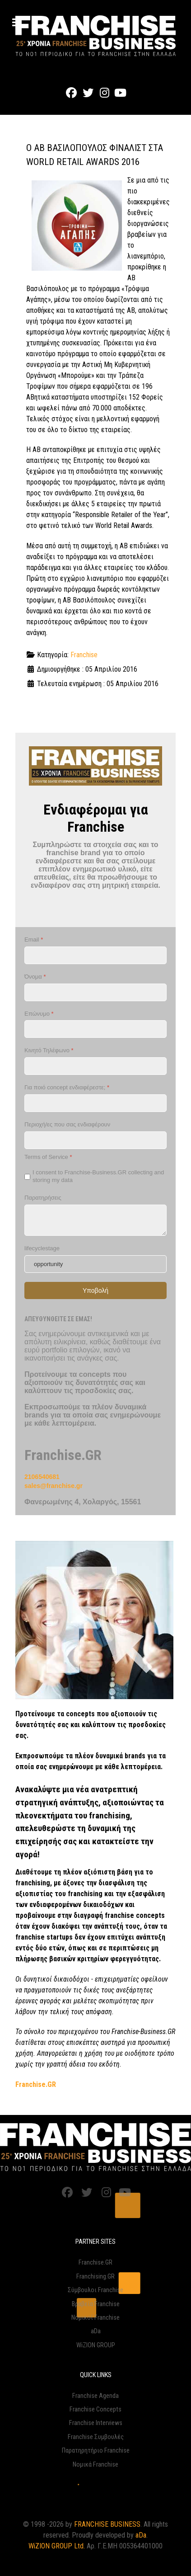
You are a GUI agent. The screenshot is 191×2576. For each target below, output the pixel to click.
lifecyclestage (42, 1248)
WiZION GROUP (95, 2345)
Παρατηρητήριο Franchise (96, 2450)
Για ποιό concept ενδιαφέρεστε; (66, 1087)
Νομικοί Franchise (95, 2318)
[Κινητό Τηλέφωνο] (95, 1066)
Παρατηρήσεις (42, 1197)
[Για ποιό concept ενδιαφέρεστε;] (95, 1103)
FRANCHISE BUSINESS (107, 2524)
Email (33, 939)
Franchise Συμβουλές (96, 2437)
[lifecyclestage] (95, 1263)
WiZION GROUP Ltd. (56, 2546)
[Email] (95, 955)
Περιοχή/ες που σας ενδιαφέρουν (67, 1124)
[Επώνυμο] (95, 1029)
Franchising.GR (95, 2276)
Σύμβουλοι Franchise (95, 2290)
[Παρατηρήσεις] (95, 1220)
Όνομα (35, 976)
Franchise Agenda (95, 2396)
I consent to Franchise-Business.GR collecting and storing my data (98, 1176)
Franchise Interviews (95, 2423)
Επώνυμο (39, 1013)
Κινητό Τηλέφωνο (49, 1050)
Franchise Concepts (95, 2409)
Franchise (84, 654)
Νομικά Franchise (95, 2464)
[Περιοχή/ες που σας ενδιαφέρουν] (95, 1140)
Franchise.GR (95, 2262)
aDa (96, 2331)
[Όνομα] (95, 992)
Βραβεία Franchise (96, 2304)
